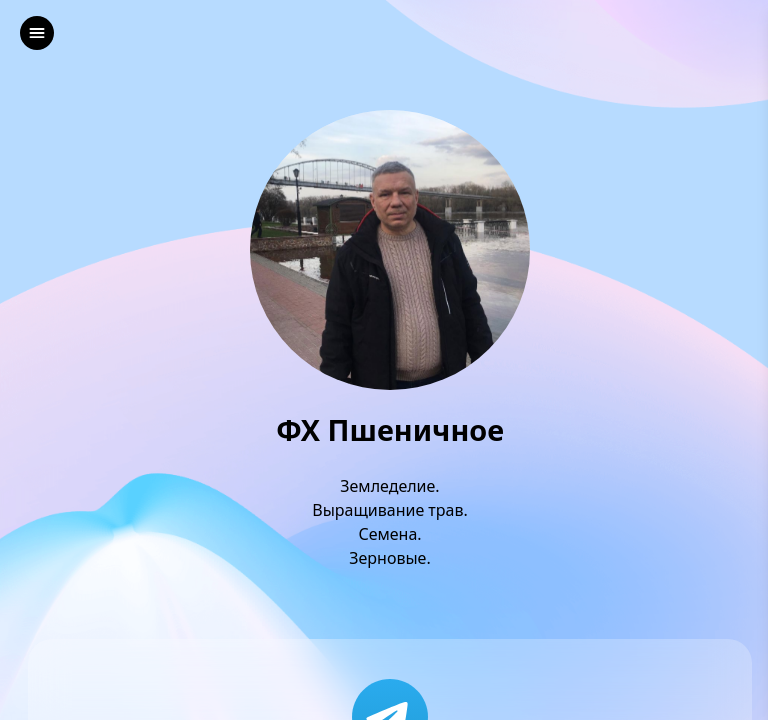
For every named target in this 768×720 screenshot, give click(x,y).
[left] (37, 33)
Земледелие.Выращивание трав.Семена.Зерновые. (390, 522)
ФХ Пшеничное (390, 430)
